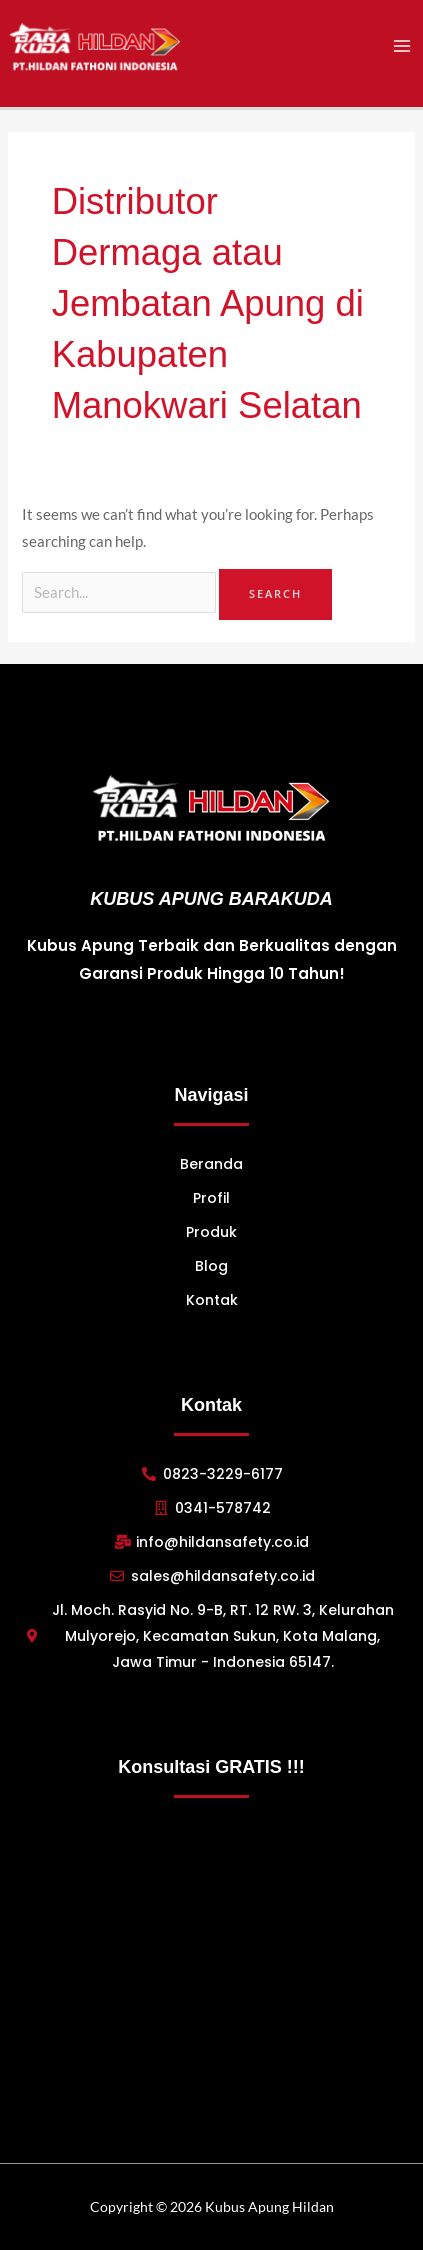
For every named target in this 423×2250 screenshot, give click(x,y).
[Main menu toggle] (402, 46)
